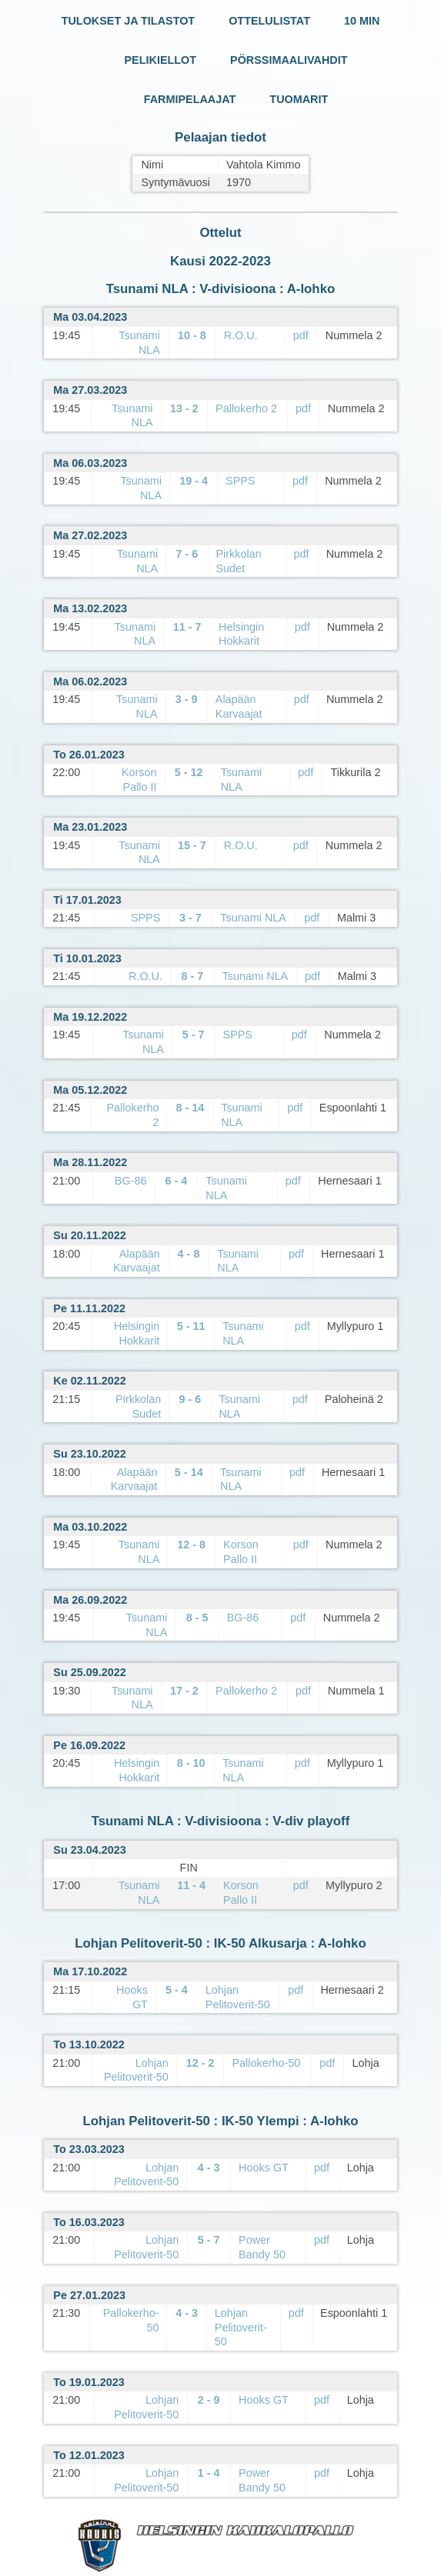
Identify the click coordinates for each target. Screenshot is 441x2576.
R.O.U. (241, 335)
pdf (301, 335)
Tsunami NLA (253, 917)
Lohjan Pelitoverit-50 (241, 2327)
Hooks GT (264, 2167)
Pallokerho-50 (266, 2063)
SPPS (240, 481)
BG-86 (131, 1181)
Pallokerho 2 (246, 408)
